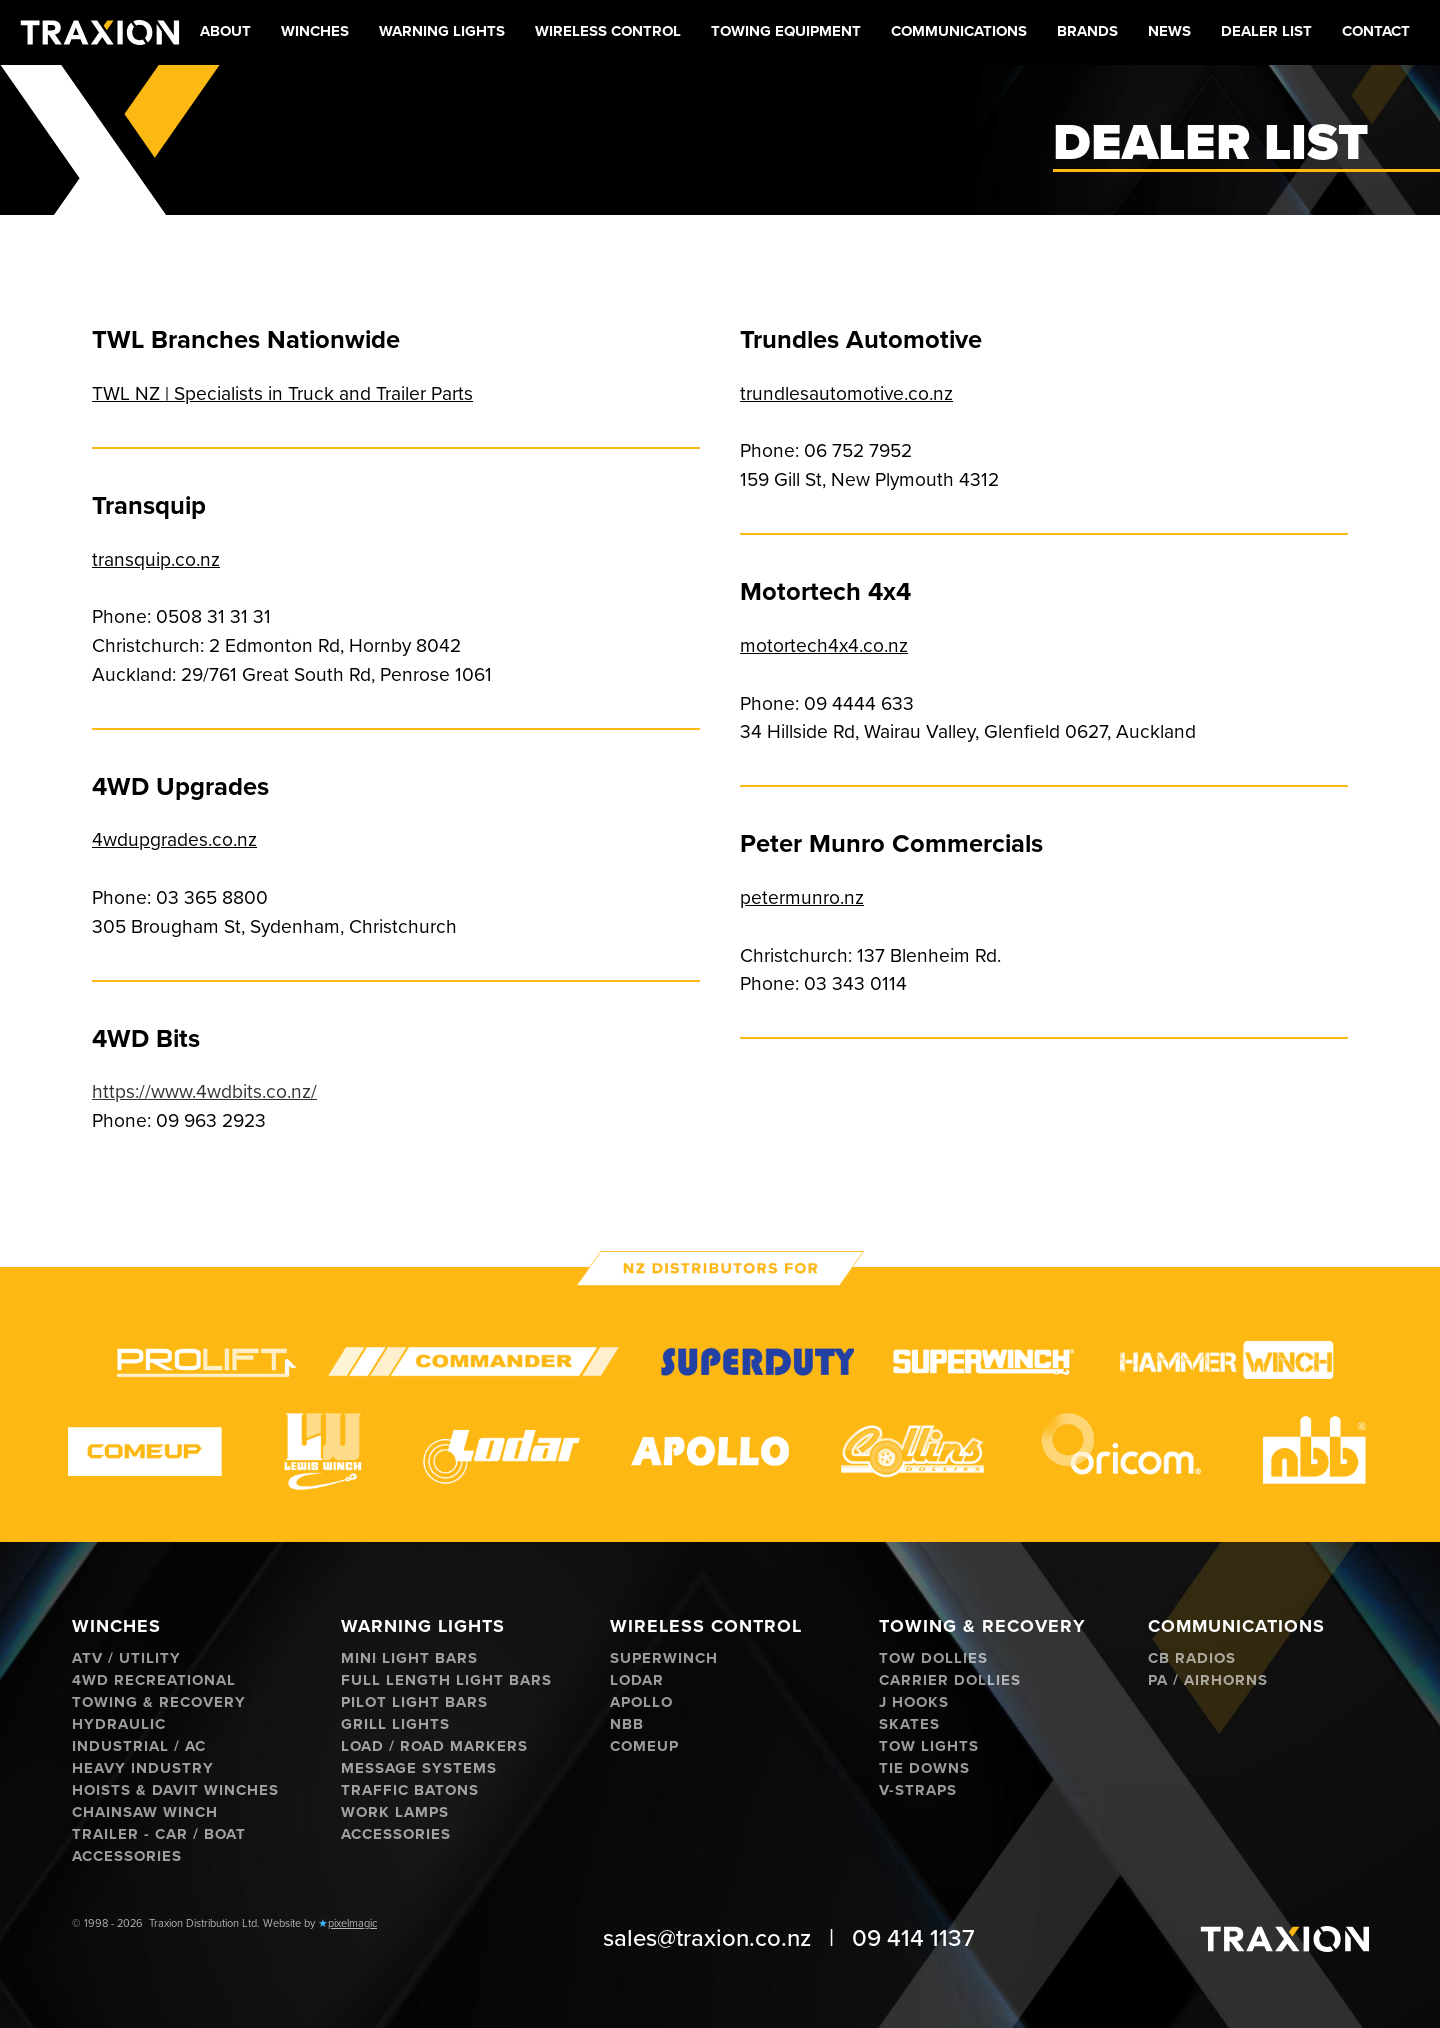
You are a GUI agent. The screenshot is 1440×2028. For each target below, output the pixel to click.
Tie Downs (924, 1768)
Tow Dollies (933, 1658)
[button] (315, 33)
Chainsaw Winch (145, 1812)
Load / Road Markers (434, 1746)
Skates (909, 1724)
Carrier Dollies (950, 1680)
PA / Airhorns (1208, 1680)
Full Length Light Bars (446, 1680)
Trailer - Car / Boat (159, 1834)
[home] (100, 32)
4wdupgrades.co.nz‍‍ (174, 839)
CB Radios (1192, 1658)
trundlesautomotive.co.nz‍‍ (846, 393)
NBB (627, 1724)
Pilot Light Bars (414, 1702)
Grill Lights (395, 1724)
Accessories (127, 1856)
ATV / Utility (126, 1658)
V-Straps (918, 1790)
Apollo (641, 1702)
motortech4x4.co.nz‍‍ (824, 645)
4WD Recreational (154, 1680)
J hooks (914, 1702)
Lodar (637, 1680)
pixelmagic (352, 1923)
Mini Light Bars (409, 1658)
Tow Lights (929, 1746)
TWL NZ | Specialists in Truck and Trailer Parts (282, 393)
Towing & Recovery (159, 1702)
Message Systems (419, 1768)
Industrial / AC (139, 1746)
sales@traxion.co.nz (707, 1938)
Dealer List (1266, 31)
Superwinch (664, 1658)
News (1169, 31)
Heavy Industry (143, 1768)
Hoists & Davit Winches (175, 1790)
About (225, 31)
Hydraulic (119, 1724)
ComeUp (644, 1746)
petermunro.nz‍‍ (802, 897)
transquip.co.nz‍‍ (156, 559)
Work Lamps (395, 1812)
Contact (1376, 31)
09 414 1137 (913, 1938)
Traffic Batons (410, 1790)
